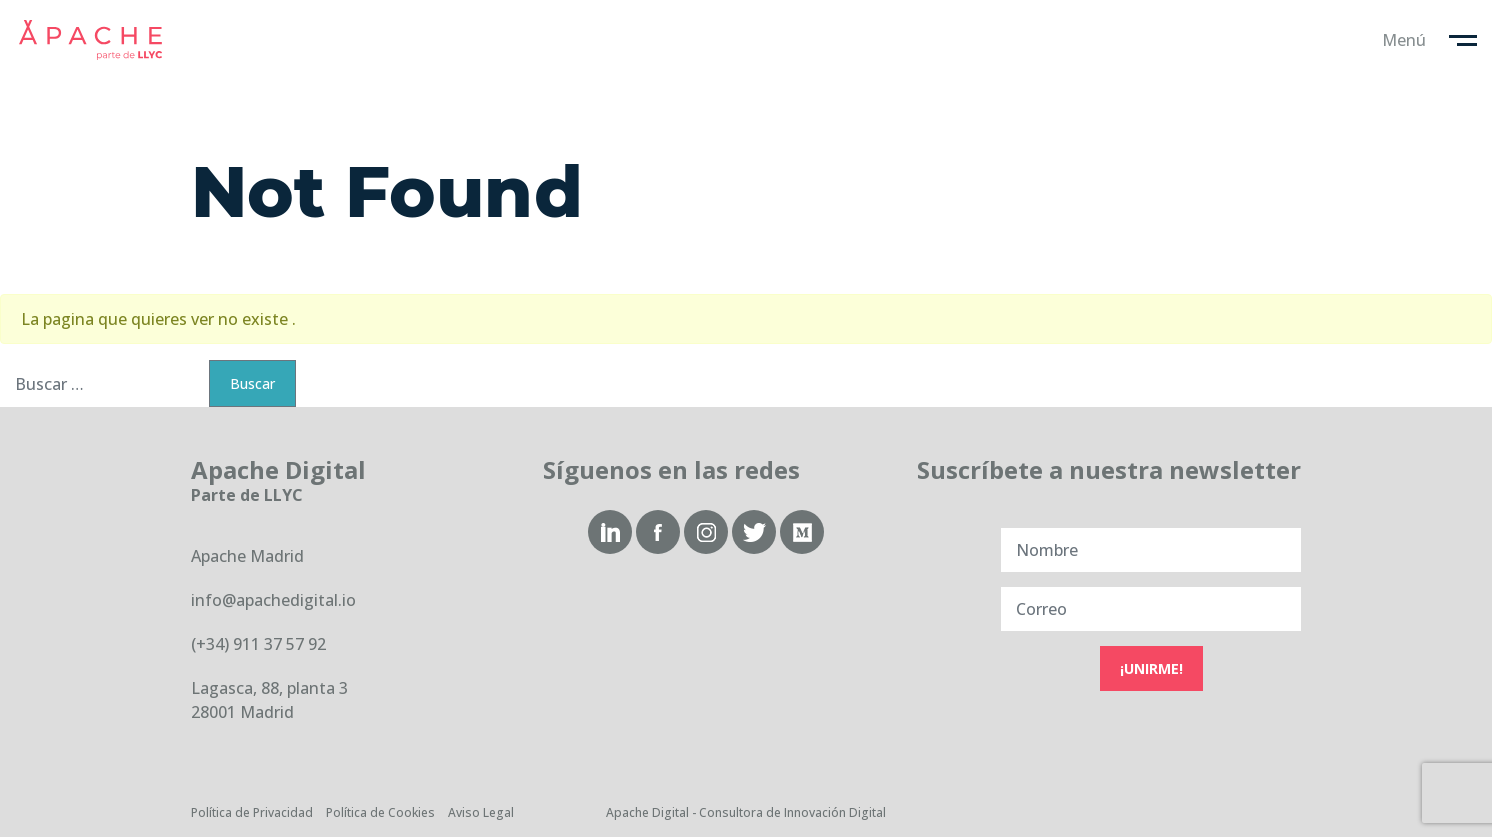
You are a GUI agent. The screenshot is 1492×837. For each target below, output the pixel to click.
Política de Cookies (380, 812)
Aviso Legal (481, 812)
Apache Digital (90, 40)
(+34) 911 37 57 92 (258, 644)
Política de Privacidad (252, 812)
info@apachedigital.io (273, 600)
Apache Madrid (247, 556)
